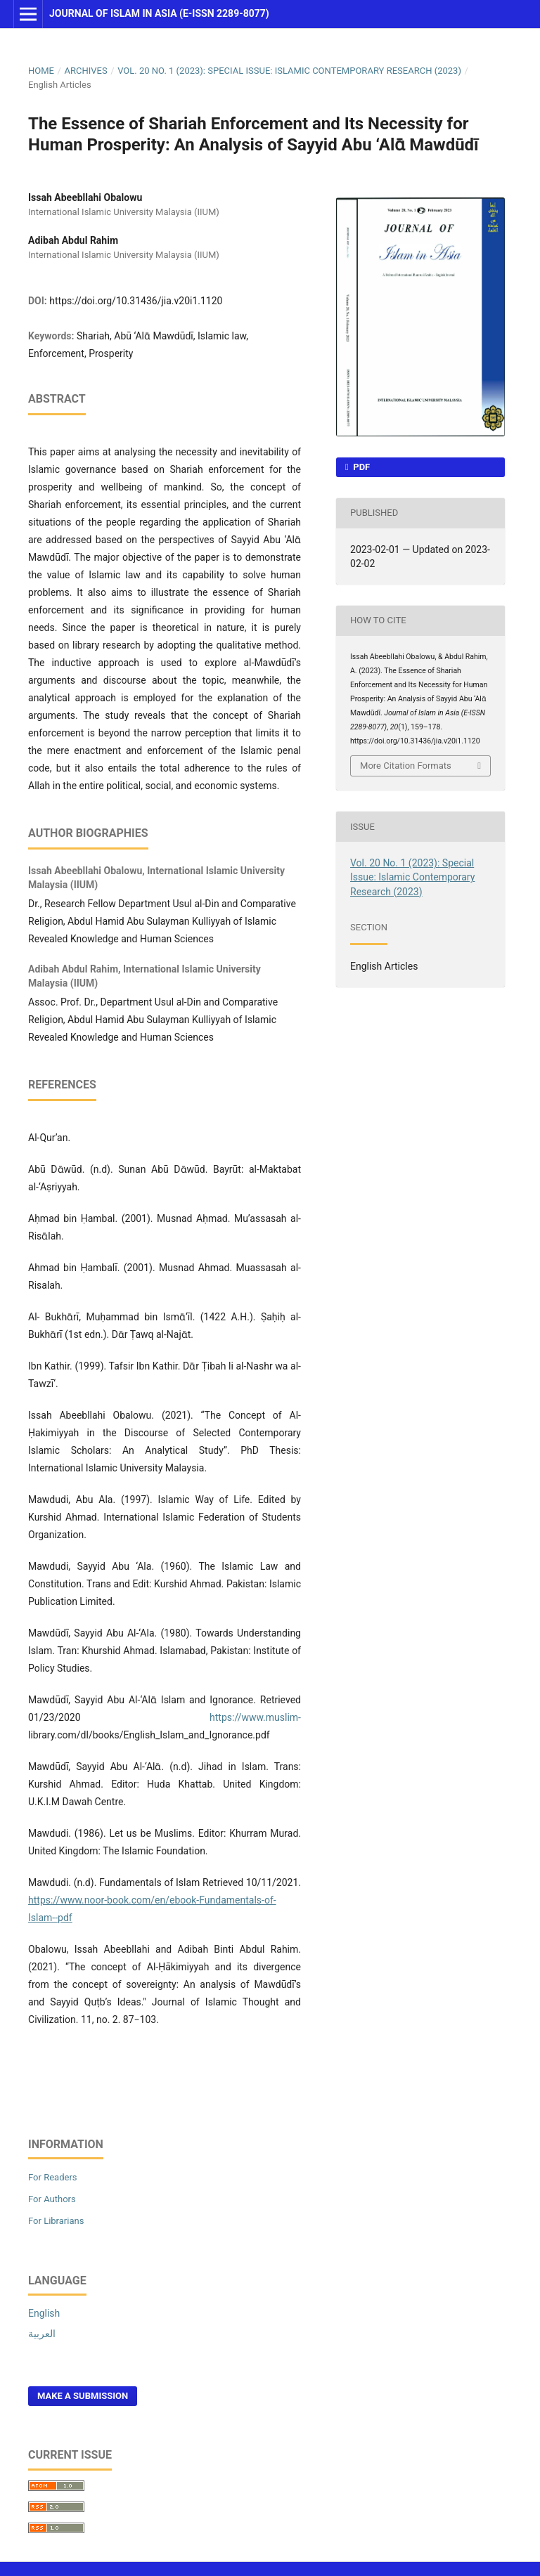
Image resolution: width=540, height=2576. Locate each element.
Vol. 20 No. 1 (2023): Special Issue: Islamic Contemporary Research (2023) (289, 70)
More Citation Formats (405, 765)
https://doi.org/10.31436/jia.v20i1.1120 (135, 300)
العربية (42, 2333)
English (44, 2313)
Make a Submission (82, 2395)
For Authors (52, 2199)
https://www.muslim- (255, 1717)
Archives (85, 70)
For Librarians (56, 2221)
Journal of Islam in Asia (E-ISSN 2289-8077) (159, 13)
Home (41, 70)
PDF (360, 467)
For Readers (52, 2177)
